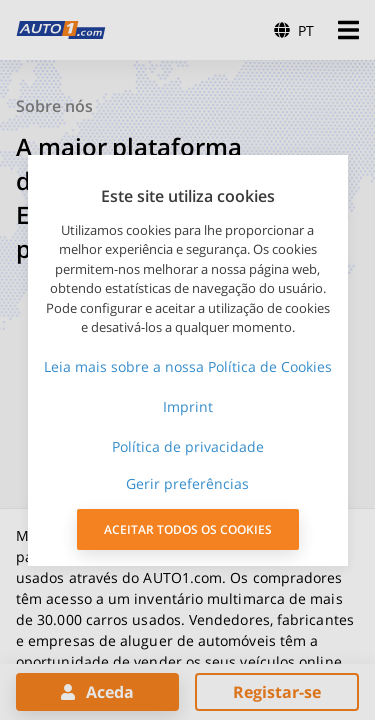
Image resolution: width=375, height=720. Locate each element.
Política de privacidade (188, 446)
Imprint (188, 406)
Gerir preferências (187, 483)
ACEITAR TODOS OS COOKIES (188, 529)
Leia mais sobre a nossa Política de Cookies (188, 366)
